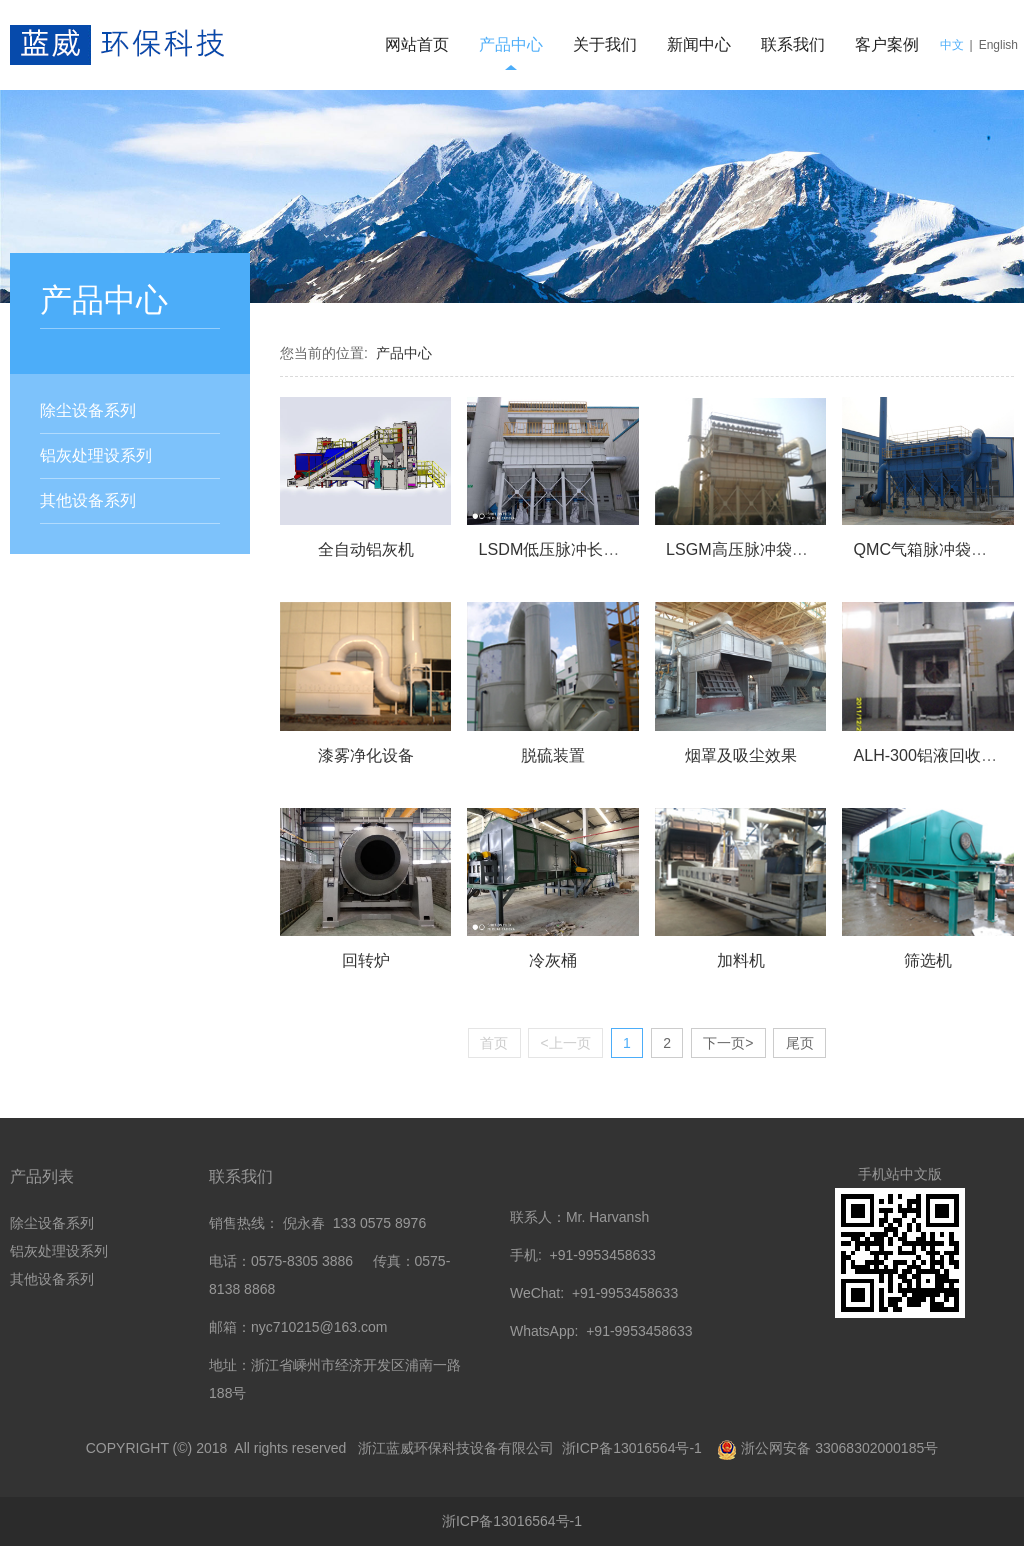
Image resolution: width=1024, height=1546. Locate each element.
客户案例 (887, 44)
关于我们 (605, 44)
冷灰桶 (553, 960)
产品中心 (511, 44)
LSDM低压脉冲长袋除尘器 (573, 549)
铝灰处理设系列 (96, 455)
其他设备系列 (88, 500)
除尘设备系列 (88, 410)
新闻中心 (699, 44)
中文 (952, 45)
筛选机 (928, 960)
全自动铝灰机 (366, 549)
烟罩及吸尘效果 (741, 755)
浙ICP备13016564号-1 (634, 1448)
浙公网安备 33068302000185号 (839, 1448)
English (998, 45)
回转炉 (366, 960)
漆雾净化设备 (366, 755)
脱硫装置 (553, 755)
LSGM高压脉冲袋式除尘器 (761, 549)
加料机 (741, 960)
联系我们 (793, 44)
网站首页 (417, 44)
